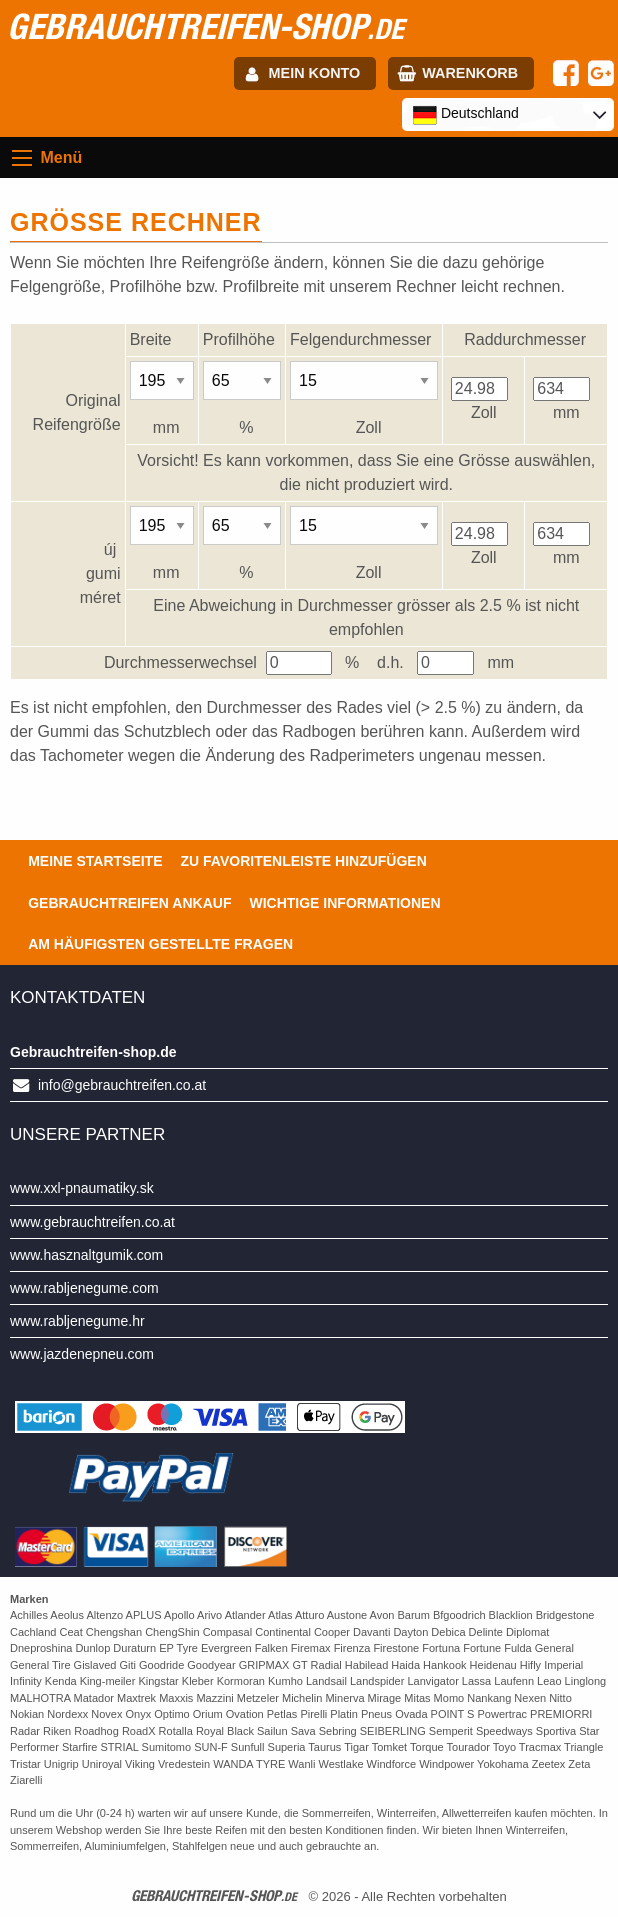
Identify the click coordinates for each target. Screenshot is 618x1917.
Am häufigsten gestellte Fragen (160, 944)
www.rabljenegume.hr (77, 1321)
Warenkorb (470, 73)
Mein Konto (315, 73)
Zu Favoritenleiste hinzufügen (304, 861)
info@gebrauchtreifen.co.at (122, 1085)
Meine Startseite (95, 861)
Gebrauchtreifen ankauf (129, 903)
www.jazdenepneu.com (82, 1354)
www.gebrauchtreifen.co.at (92, 1222)
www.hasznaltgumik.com (86, 1255)
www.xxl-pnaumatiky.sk (82, 1188)
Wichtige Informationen (344, 903)
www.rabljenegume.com (84, 1288)
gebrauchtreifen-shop (205, 26)
